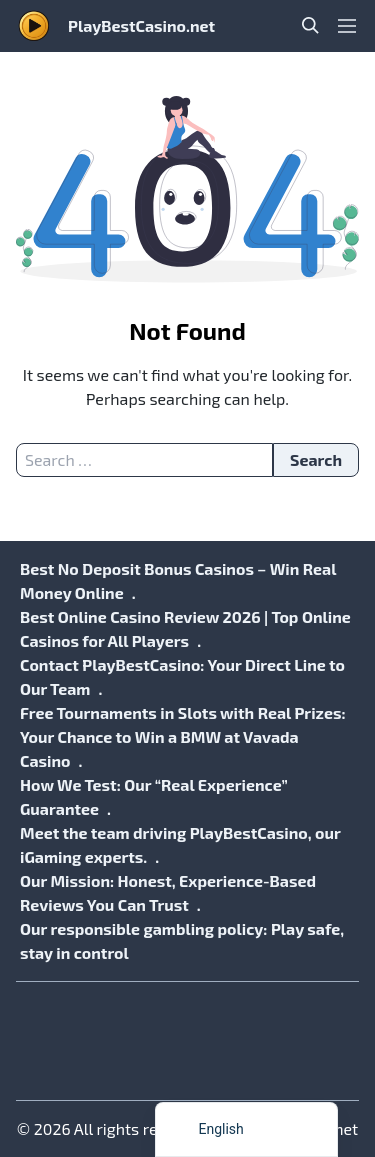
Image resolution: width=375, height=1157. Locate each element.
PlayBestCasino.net (141, 25)
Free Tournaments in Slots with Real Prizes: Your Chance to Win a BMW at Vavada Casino (183, 736)
